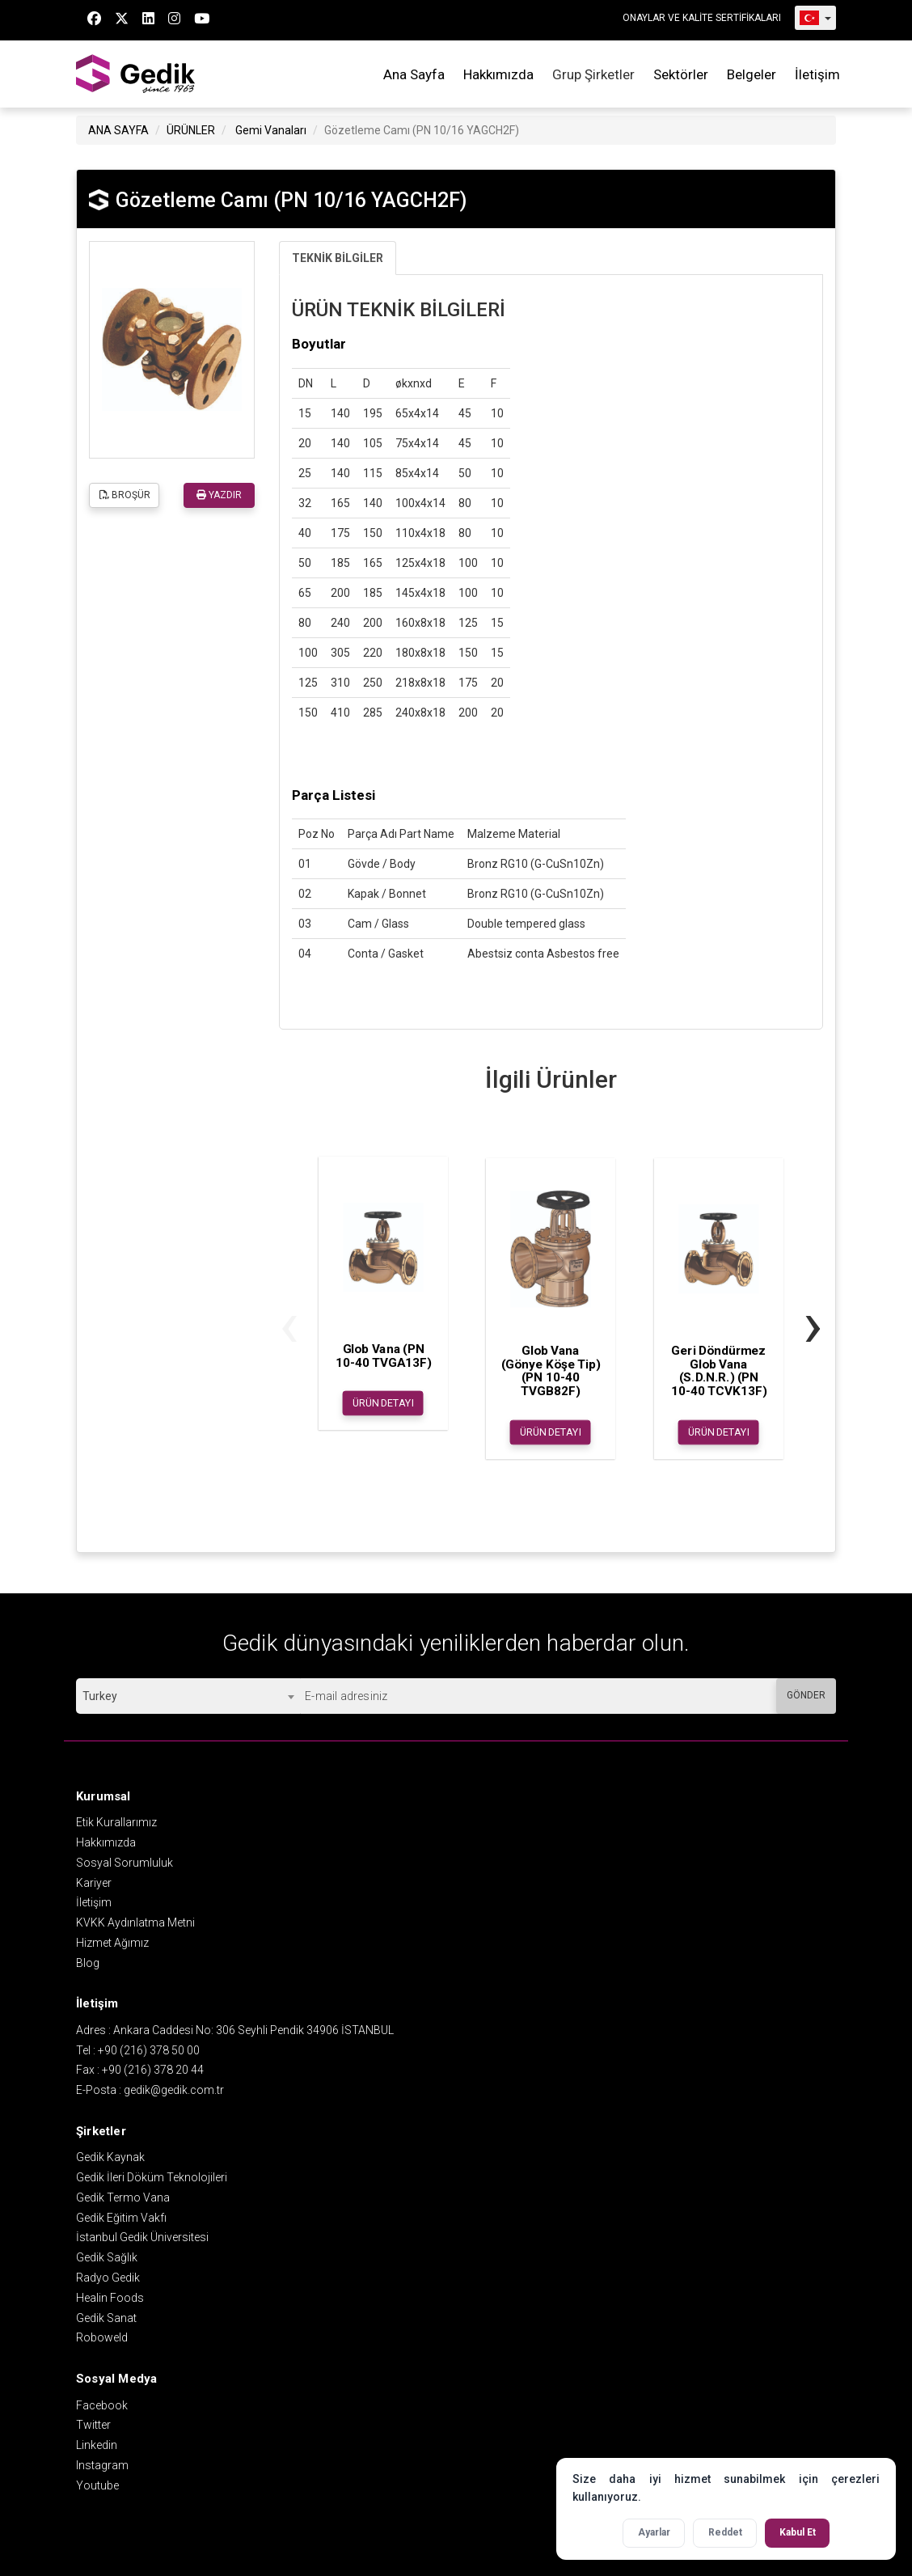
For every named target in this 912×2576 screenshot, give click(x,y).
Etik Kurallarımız (116, 1822)
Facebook (102, 2405)
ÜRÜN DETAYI (383, 1403)
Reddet (725, 2532)
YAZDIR (219, 495)
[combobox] (188, 1696)
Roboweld (102, 2337)
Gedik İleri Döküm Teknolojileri (151, 2177)
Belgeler (751, 74)
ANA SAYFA (118, 130)
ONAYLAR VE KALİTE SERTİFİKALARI (702, 17)
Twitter (93, 2424)
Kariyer (94, 1882)
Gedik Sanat (106, 2318)
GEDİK (136, 74)
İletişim (817, 74)
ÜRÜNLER (191, 130)
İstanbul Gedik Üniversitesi (142, 2237)
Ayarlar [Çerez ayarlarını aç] (654, 2532)
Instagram (102, 2465)
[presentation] (289, 1324)
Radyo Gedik (108, 2277)
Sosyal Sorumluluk (124, 1862)
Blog (87, 1962)
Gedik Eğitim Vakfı (121, 2217)
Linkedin (96, 2445)
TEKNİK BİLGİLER (337, 258)
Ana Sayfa (414, 74)
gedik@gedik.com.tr (174, 2089)
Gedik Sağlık (106, 2257)
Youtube (97, 2485)
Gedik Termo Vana (123, 2197)
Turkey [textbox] (99, 1696)
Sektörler (680, 74)
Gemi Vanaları (270, 130)
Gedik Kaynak (110, 2157)
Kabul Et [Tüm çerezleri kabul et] (797, 2532)
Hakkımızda (498, 74)
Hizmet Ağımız (112, 1942)
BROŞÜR (124, 495)
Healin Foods (110, 2297)
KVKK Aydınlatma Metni (135, 1922)
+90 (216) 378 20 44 (153, 2069)
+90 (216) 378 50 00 (149, 2050)
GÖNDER (806, 1695)
